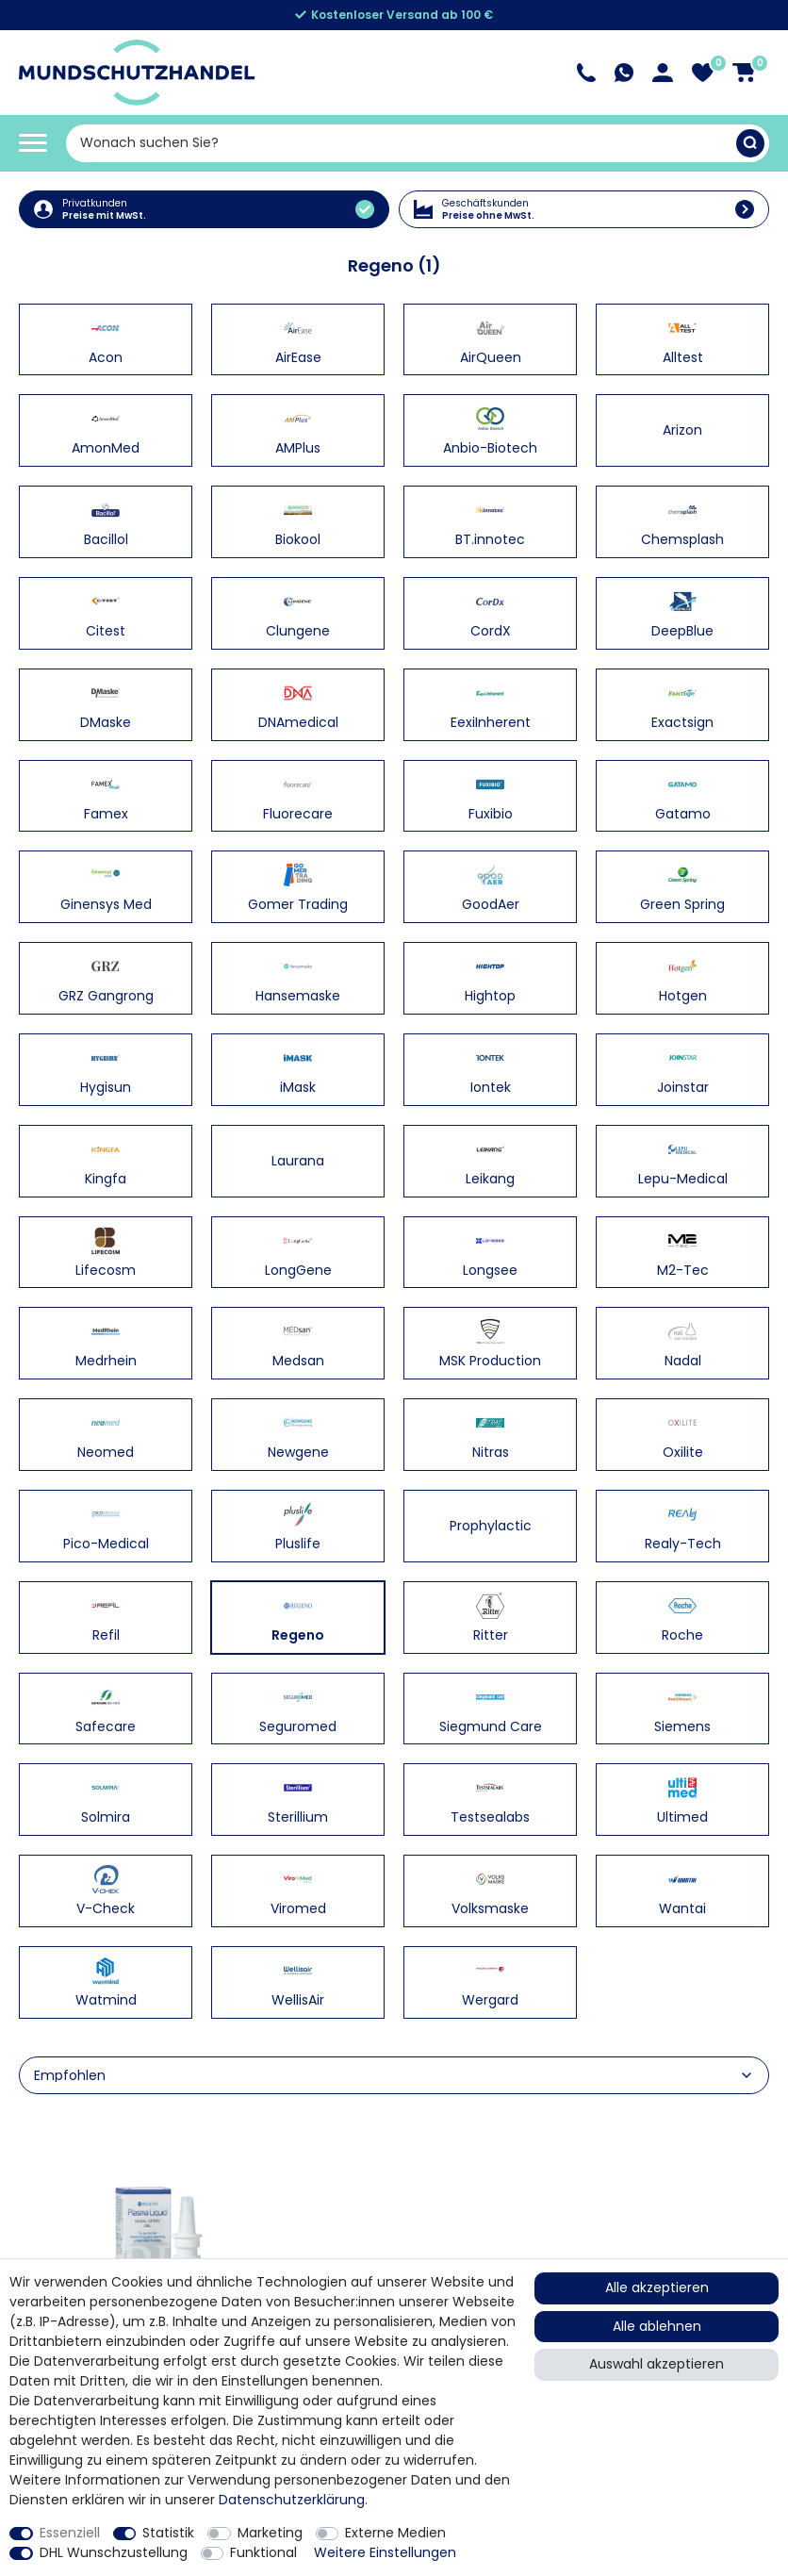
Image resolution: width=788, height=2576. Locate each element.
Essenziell (70, 2532)
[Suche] (750, 143)
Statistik (168, 2532)
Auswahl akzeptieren (656, 2363)
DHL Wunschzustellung (114, 2552)
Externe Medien (395, 2532)
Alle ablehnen (657, 2326)
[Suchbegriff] (401, 143)
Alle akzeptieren (657, 2287)
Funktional (263, 2552)
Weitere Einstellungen (385, 2552)
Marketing (270, 2532)
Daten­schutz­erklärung (292, 2499)
